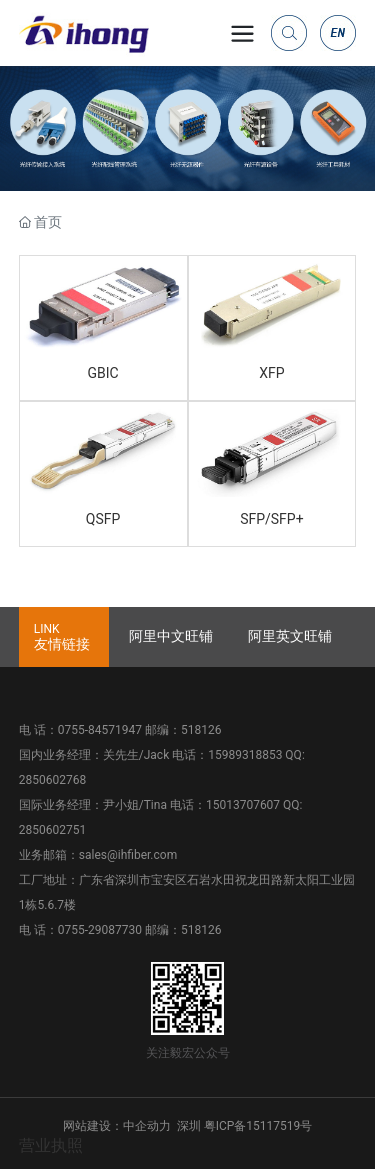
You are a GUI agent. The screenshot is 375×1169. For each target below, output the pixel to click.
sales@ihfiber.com (128, 855)
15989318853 (245, 755)
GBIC (103, 373)
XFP (271, 373)
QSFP (103, 519)
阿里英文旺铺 (290, 636)
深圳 (189, 1126)
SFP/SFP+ (272, 519)
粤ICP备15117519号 (258, 1126)
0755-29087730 (100, 930)
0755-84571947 (100, 730)
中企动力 (147, 1126)
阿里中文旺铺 (171, 636)
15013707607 (243, 805)
